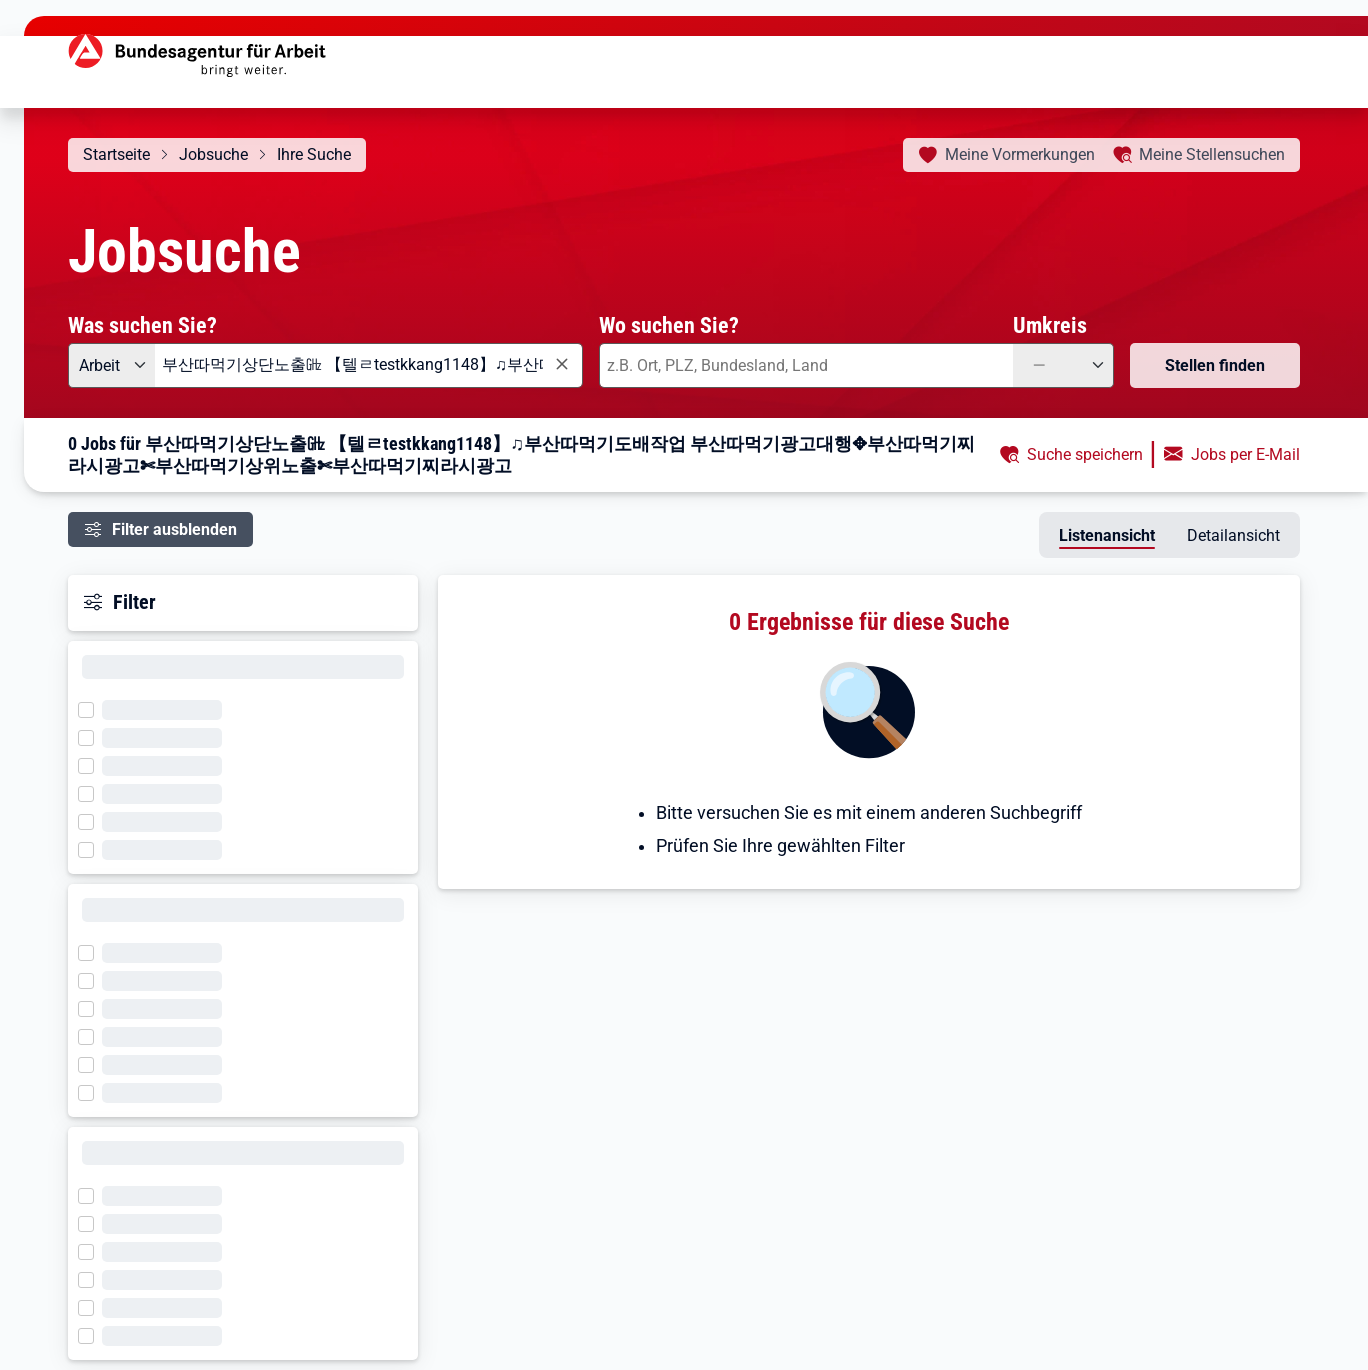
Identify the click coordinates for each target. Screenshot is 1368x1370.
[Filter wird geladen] (92, 708)
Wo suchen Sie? (669, 325)
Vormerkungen (1020, 154)
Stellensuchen (1212, 154)
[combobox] (369, 365)
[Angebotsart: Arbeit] (111, 365)
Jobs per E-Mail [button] (1245, 454)
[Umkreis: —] (1063, 365)
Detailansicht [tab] (1233, 535)
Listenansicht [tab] (1107, 535)
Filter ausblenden (174, 529)
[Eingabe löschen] (561, 364)
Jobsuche (213, 154)
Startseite (116, 154)
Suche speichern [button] (1085, 454)
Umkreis (1050, 325)
